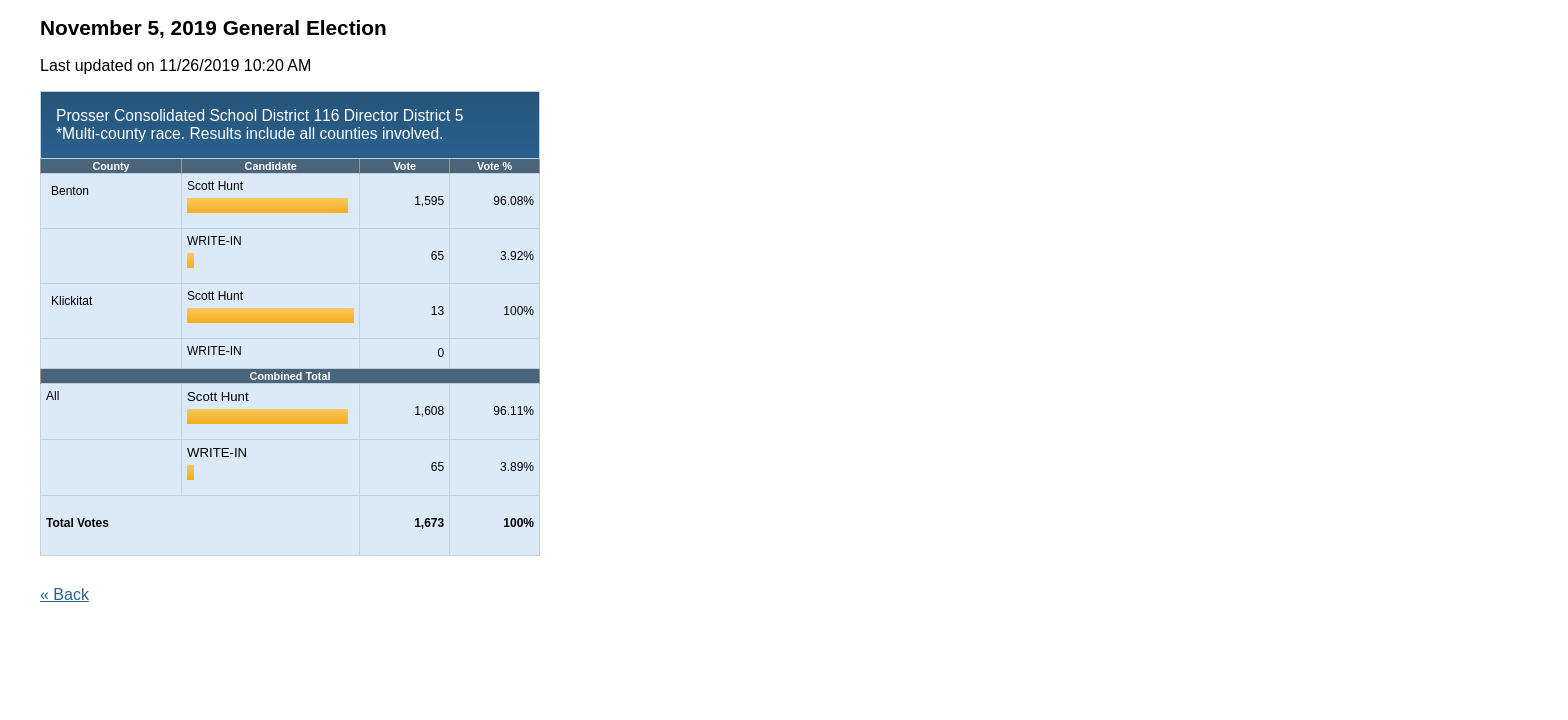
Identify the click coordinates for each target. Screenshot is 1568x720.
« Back (64, 594)
